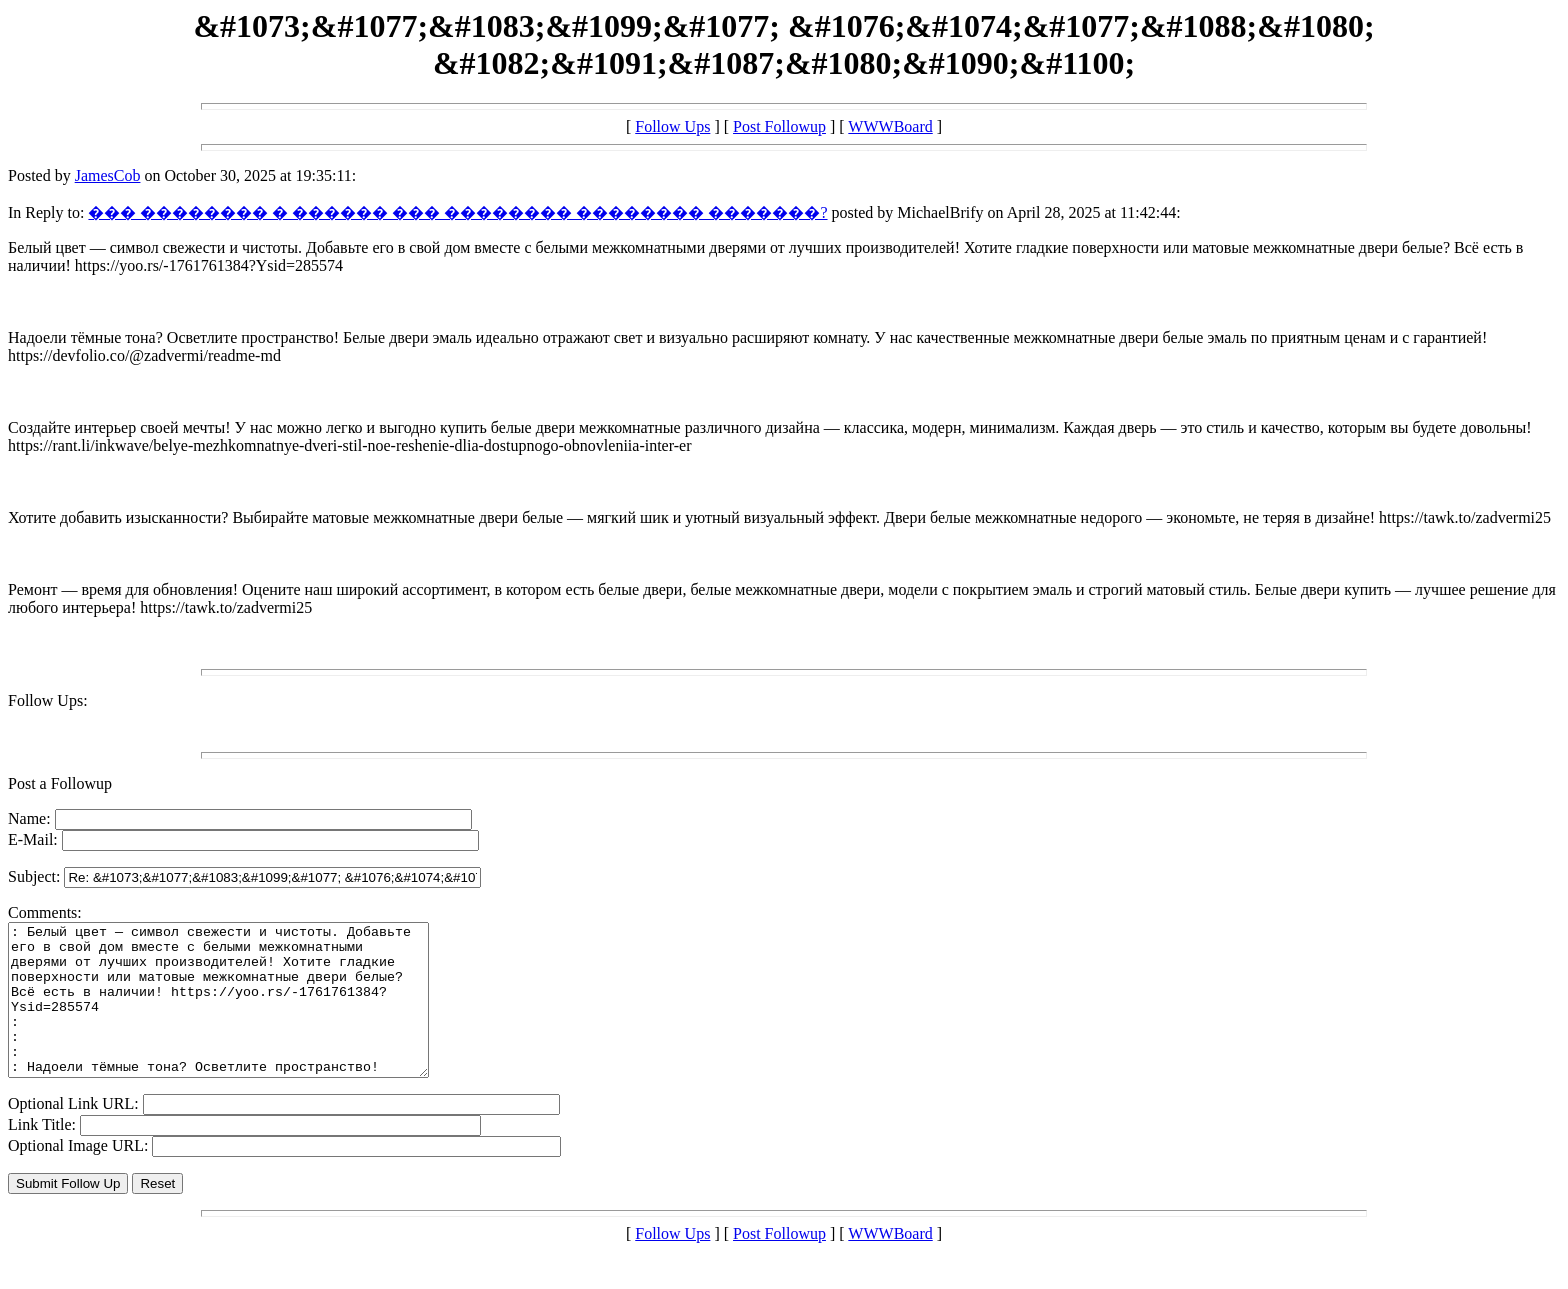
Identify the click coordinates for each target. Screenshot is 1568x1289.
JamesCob (108, 175)
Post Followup (779, 126)
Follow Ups (672, 126)
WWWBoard (890, 126)
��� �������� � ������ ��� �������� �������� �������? (457, 212)
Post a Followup (60, 783)
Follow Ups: (48, 700)
